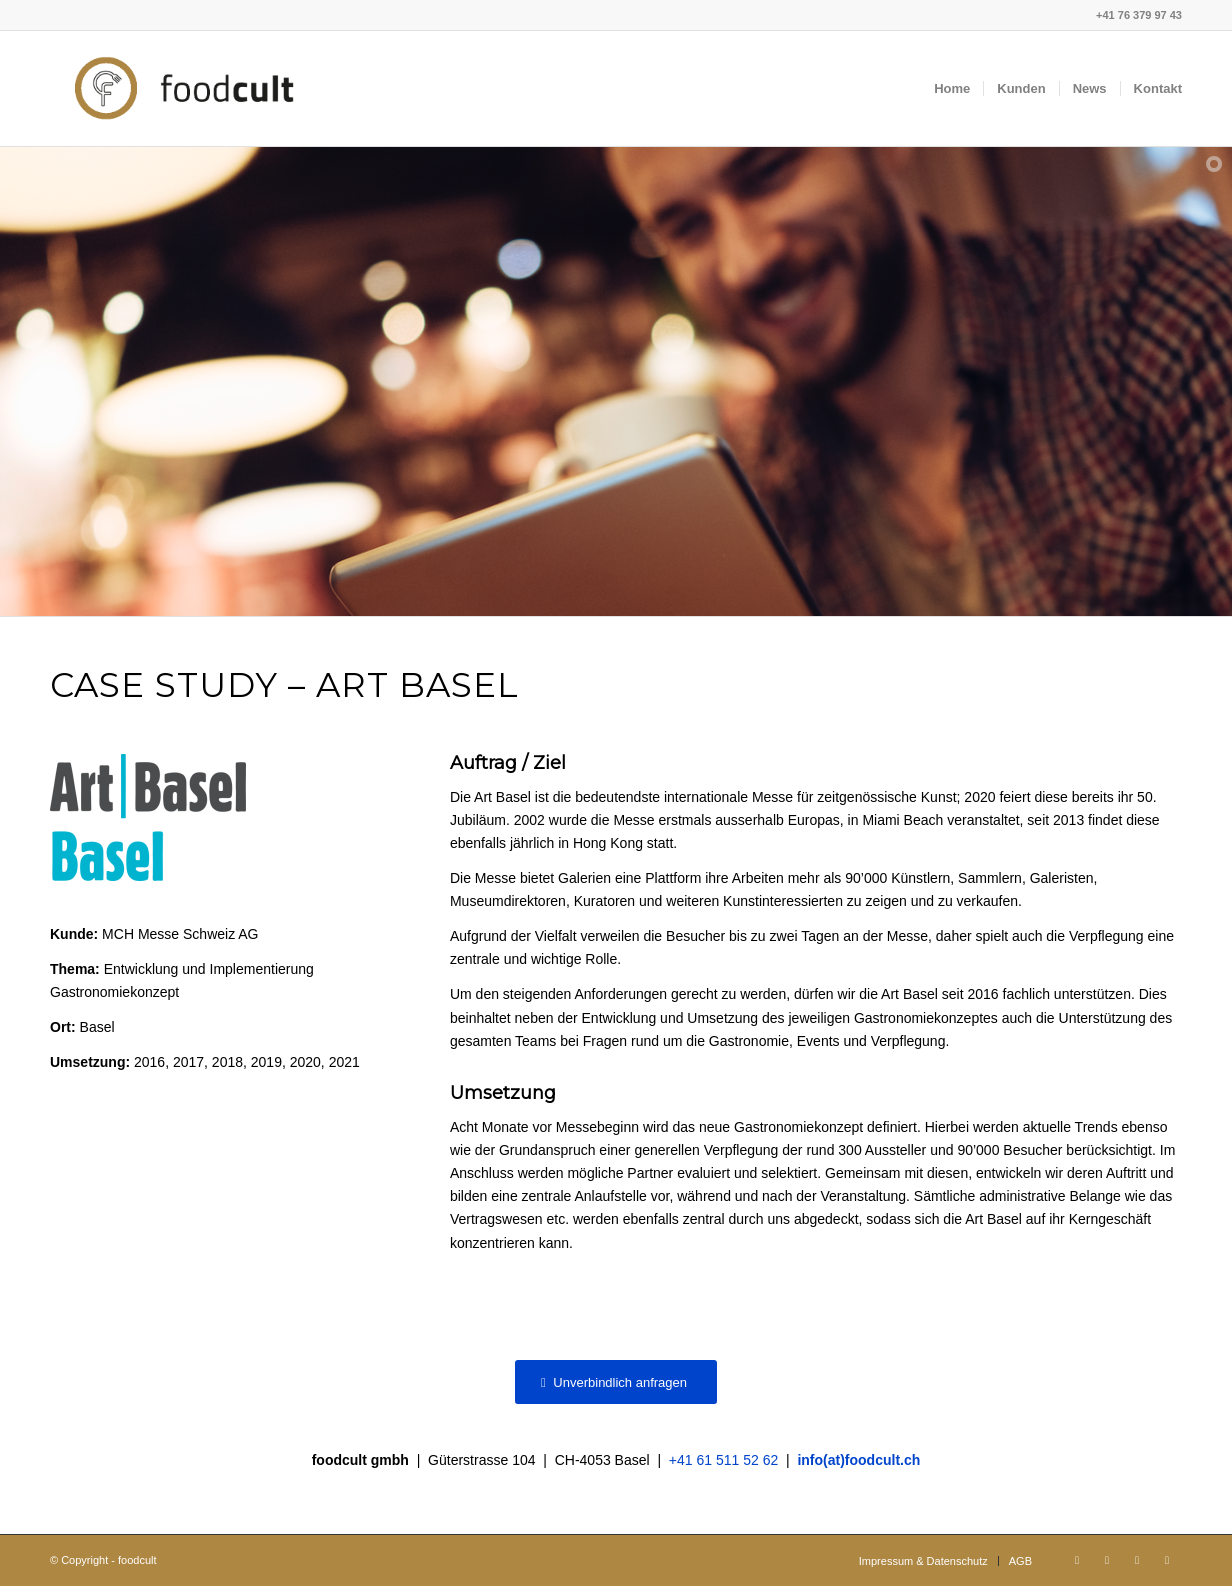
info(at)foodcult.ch (858, 1460)
